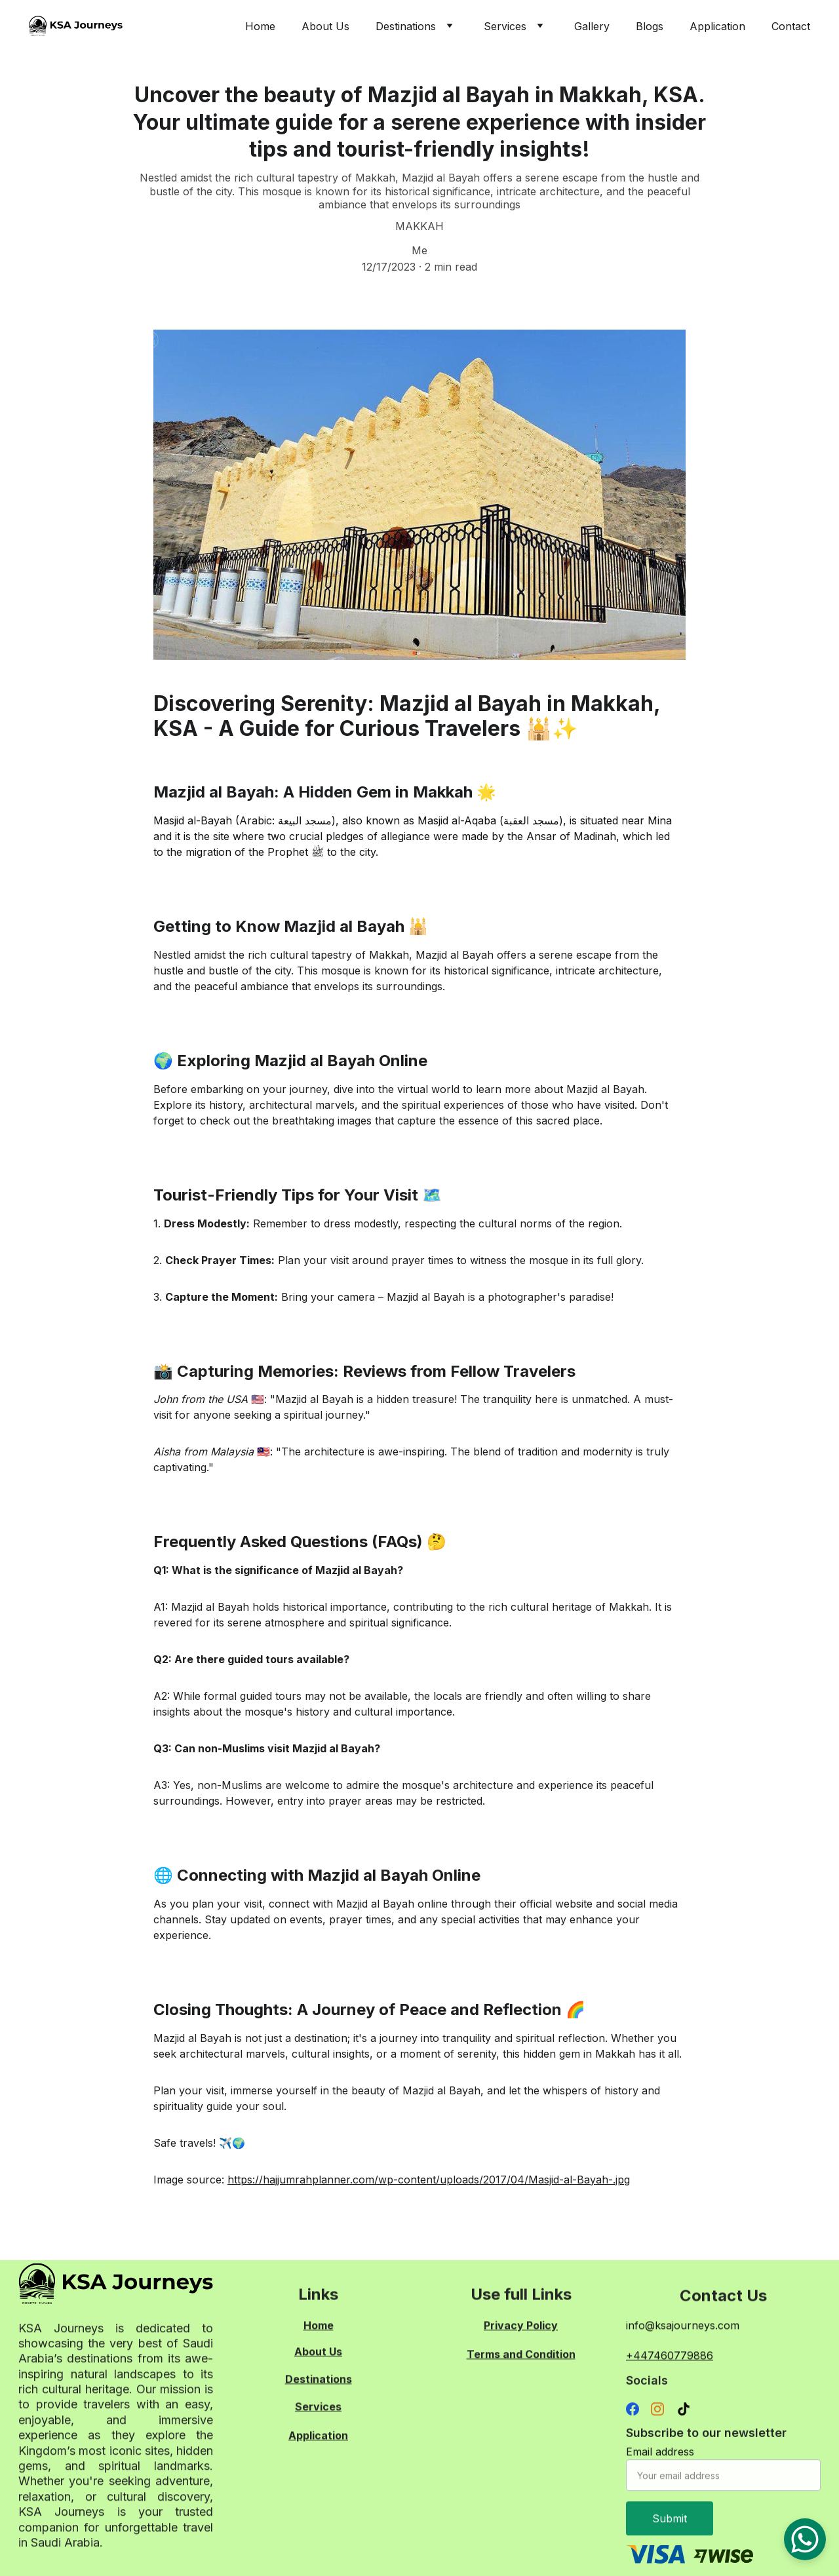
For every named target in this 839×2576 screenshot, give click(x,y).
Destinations (406, 26)
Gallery (592, 26)
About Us (325, 26)
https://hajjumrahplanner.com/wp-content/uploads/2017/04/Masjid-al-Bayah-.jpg (428, 2179)
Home (260, 26)
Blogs (649, 26)
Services (505, 26)
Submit (669, 2531)
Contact (790, 26)
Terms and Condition (521, 2355)
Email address (660, 2464)
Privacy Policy (521, 2327)
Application (717, 26)
